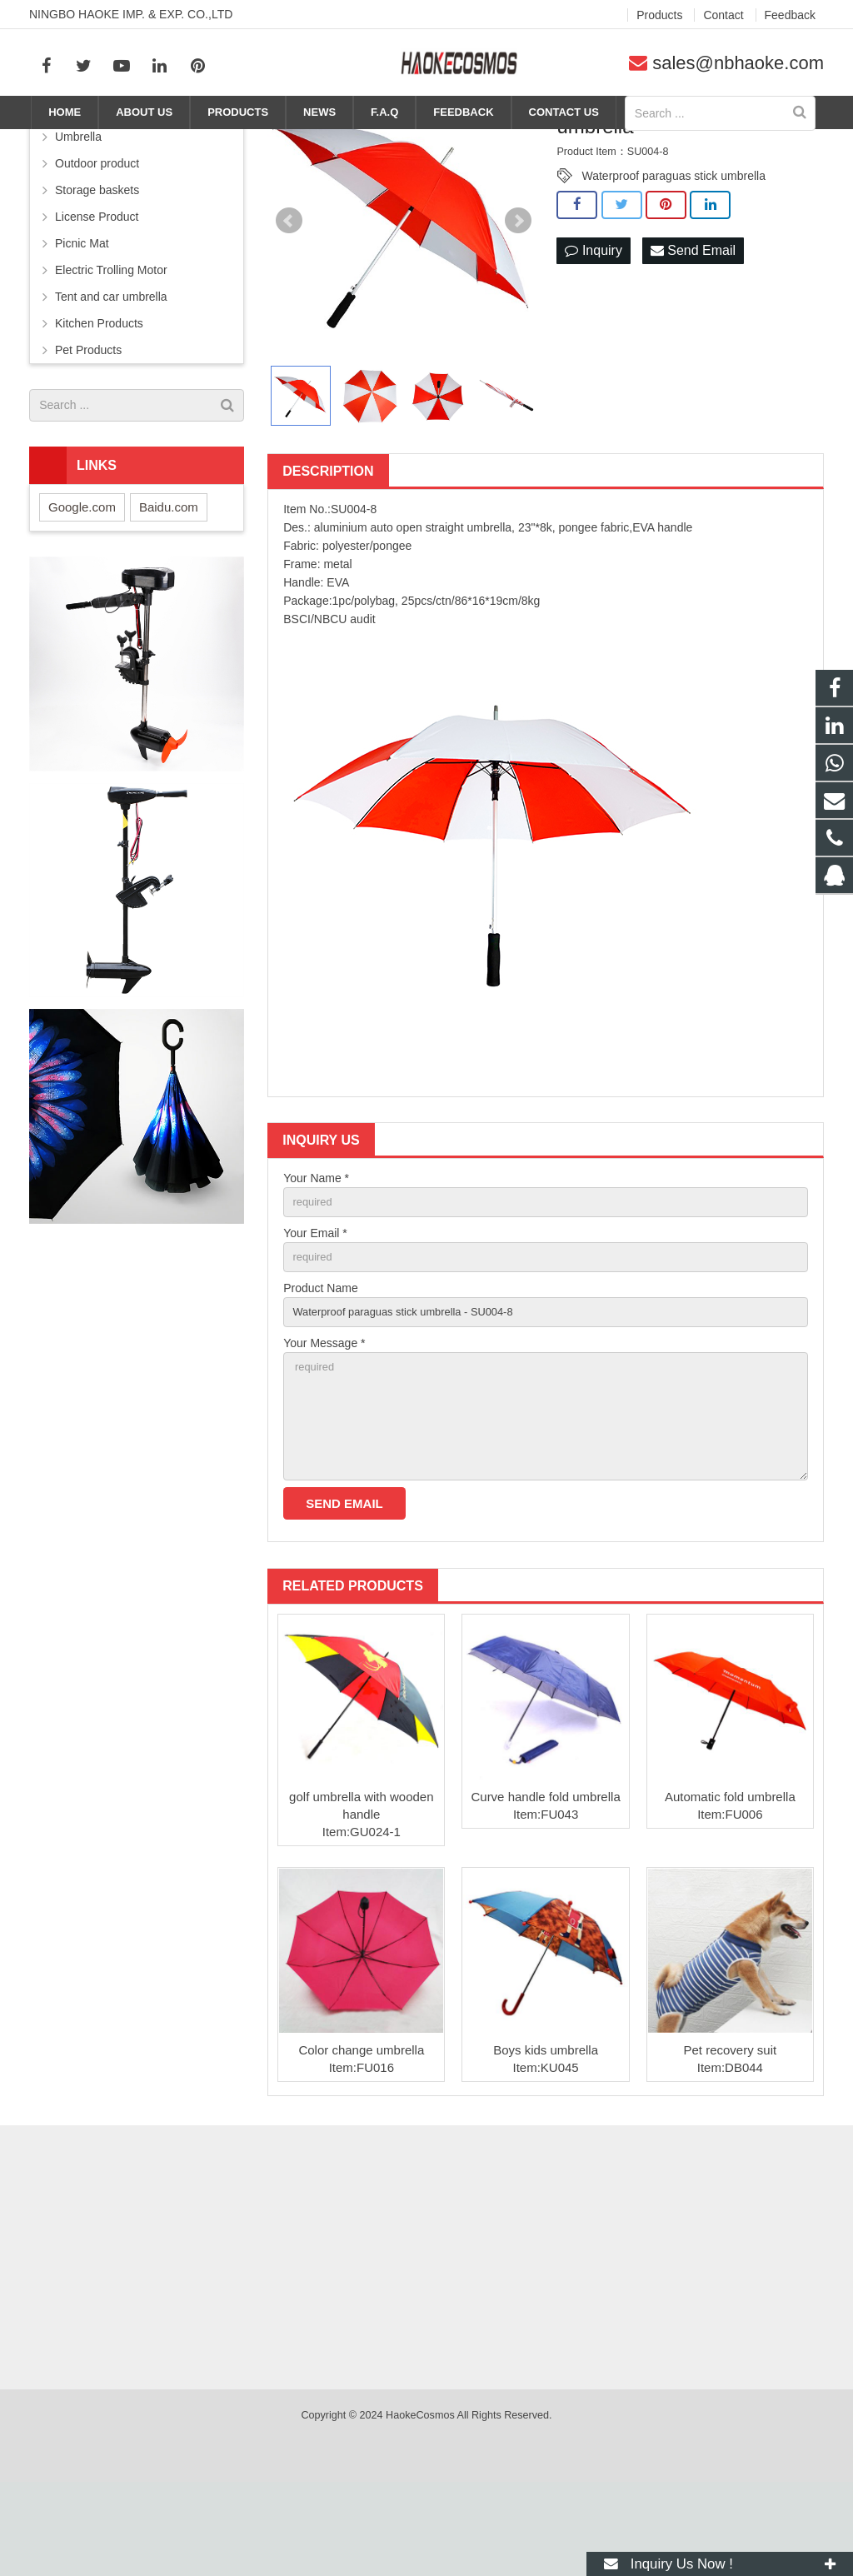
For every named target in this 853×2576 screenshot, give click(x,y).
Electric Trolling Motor (111, 344)
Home (404, 143)
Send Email (693, 325)
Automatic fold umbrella (730, 1891)
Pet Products (88, 424)
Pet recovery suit (730, 2144)
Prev (289, 295)
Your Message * (324, 1425)
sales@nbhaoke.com (738, 62)
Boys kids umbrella (545, 2144)
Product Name (320, 1367)
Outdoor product (97, 237)
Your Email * (315, 1309)
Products (460, 143)
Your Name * (316, 1252)
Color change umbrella (361, 2144)
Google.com (82, 581)
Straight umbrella (600, 143)
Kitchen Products (99, 397)
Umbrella (520, 143)
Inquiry (593, 325)
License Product (96, 290)
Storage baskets (97, 264)
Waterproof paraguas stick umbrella (673, 250)
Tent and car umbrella (111, 370)
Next (518, 295)
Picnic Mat (82, 317)
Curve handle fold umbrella (545, 1891)
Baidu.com (168, 581)
